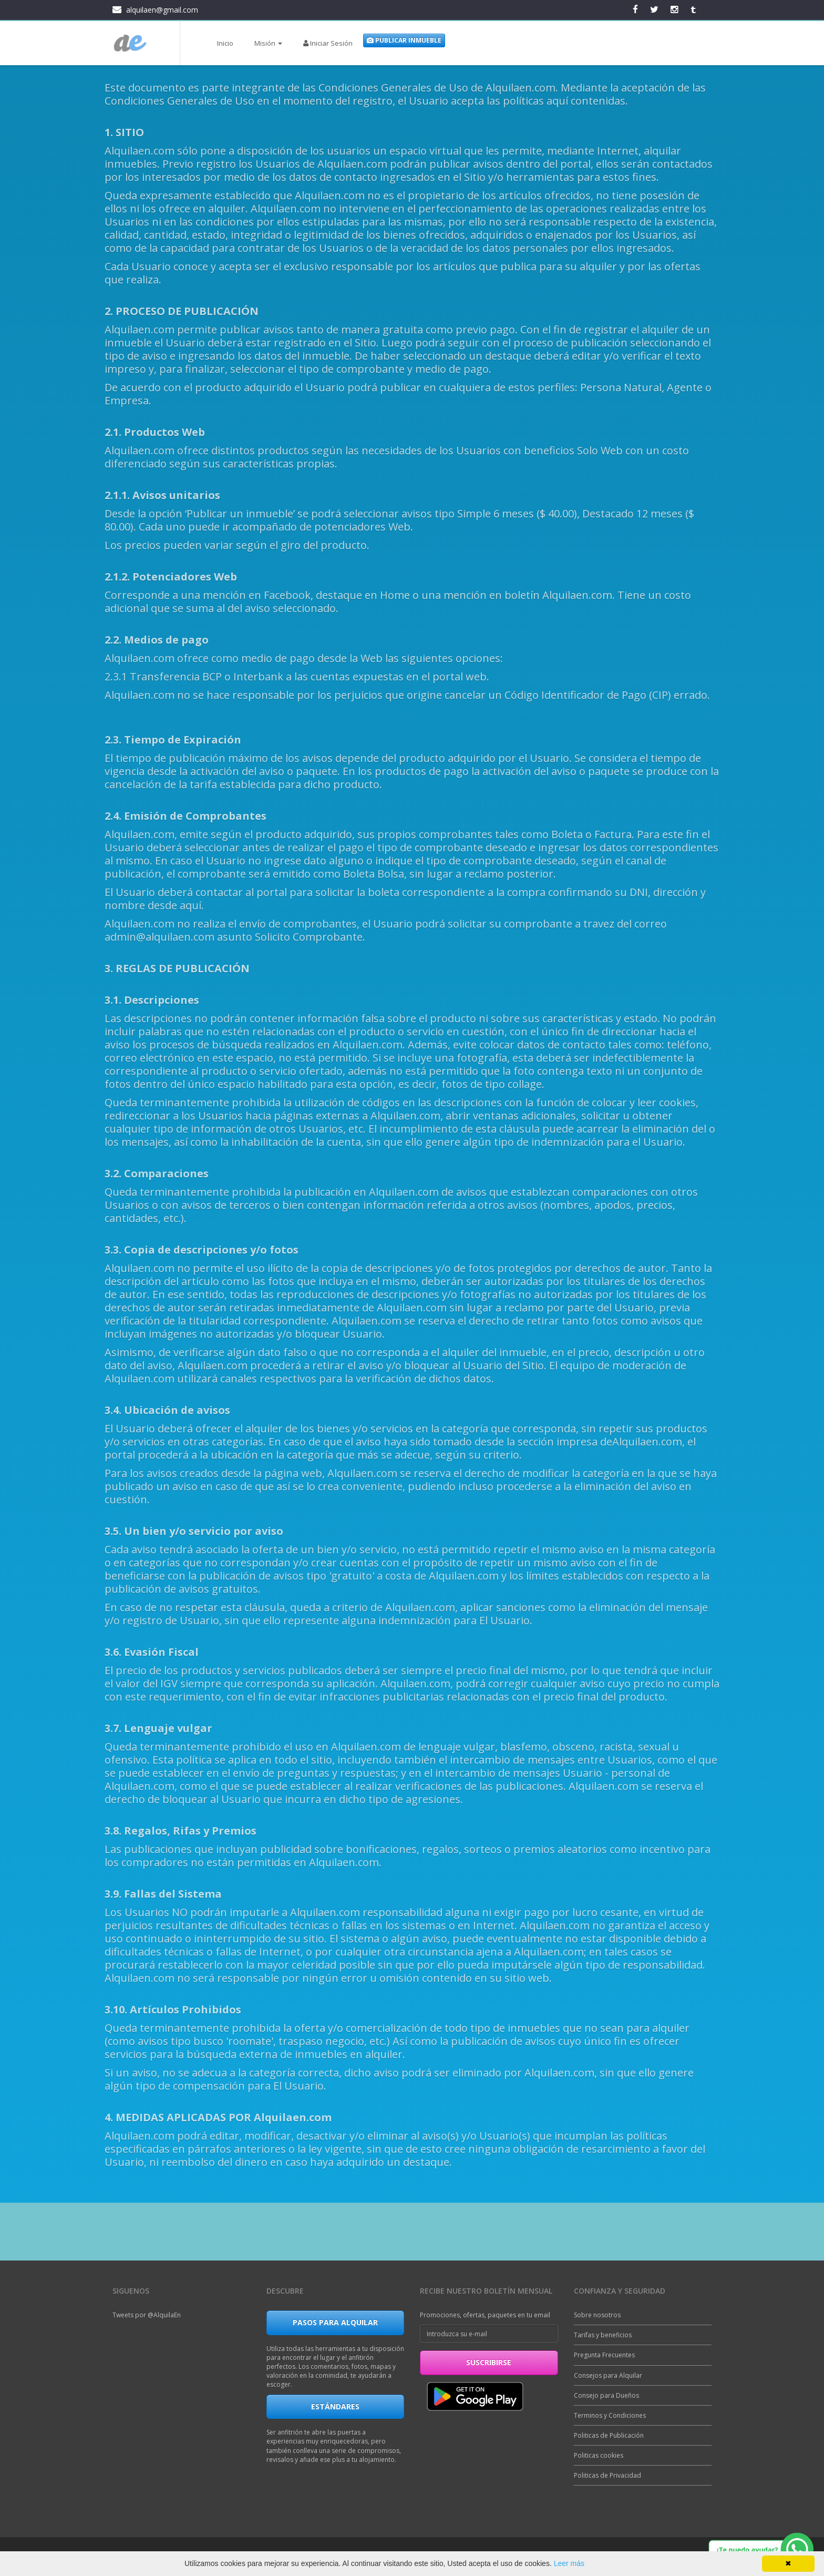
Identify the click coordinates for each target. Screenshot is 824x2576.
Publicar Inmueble (404, 40)
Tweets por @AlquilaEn (146, 2314)
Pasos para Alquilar (335, 2322)
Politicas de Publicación (609, 2435)
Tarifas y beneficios (603, 2334)
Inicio (225, 43)
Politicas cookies (598, 2455)
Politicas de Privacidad (607, 2475)
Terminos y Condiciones (610, 2415)
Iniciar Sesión (328, 43)
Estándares (335, 2406)
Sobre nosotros (597, 2314)
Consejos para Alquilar (608, 2375)
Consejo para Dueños (606, 2395)
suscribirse (488, 2362)
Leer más (569, 2563)
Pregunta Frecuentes (604, 2354)
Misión (268, 43)
